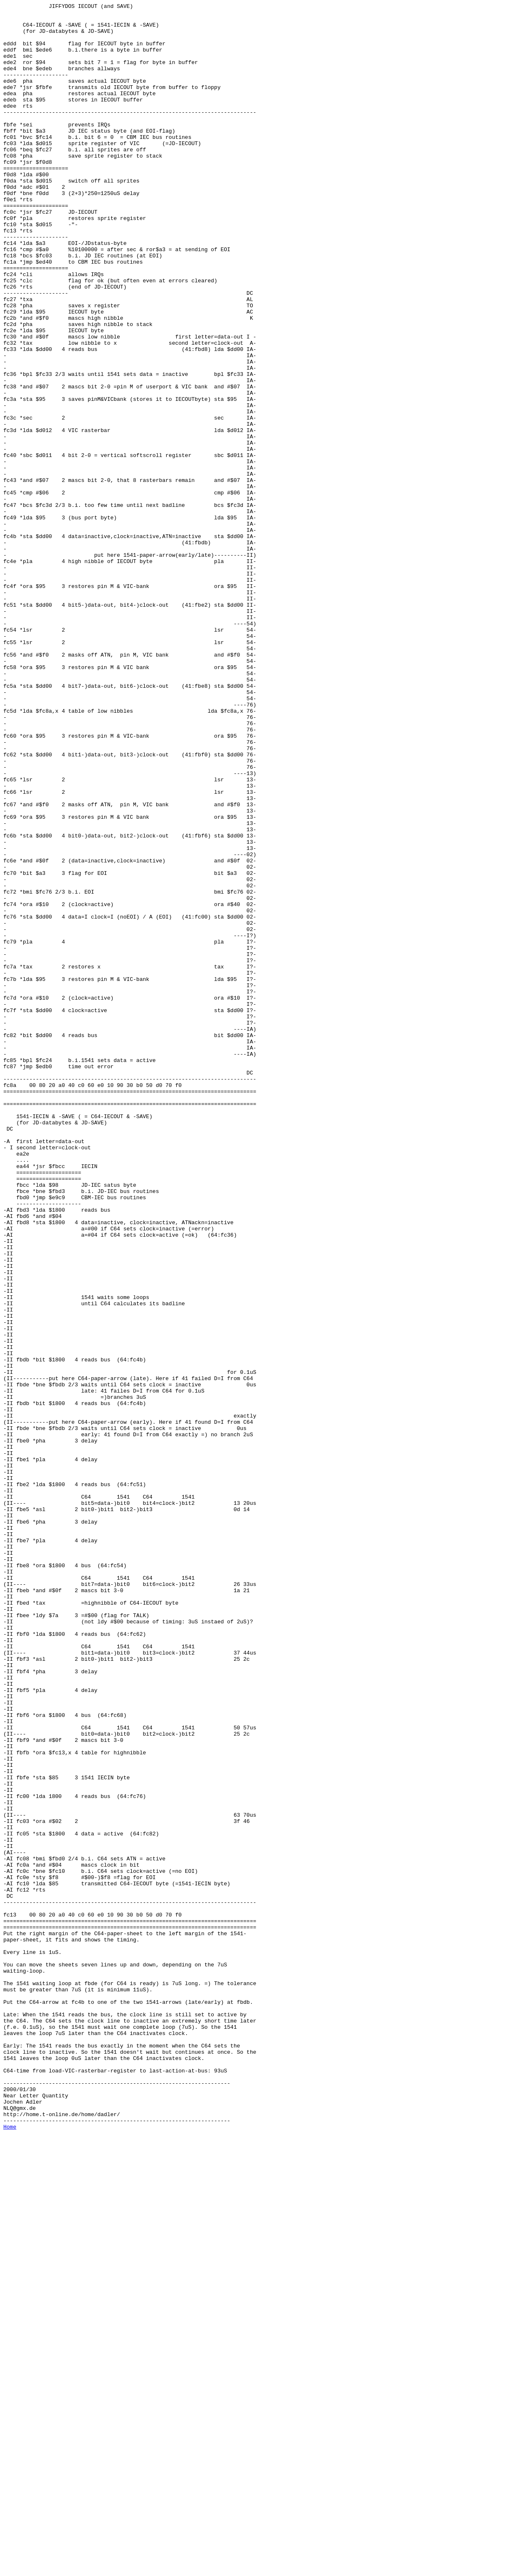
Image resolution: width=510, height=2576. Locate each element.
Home (9, 2552)
